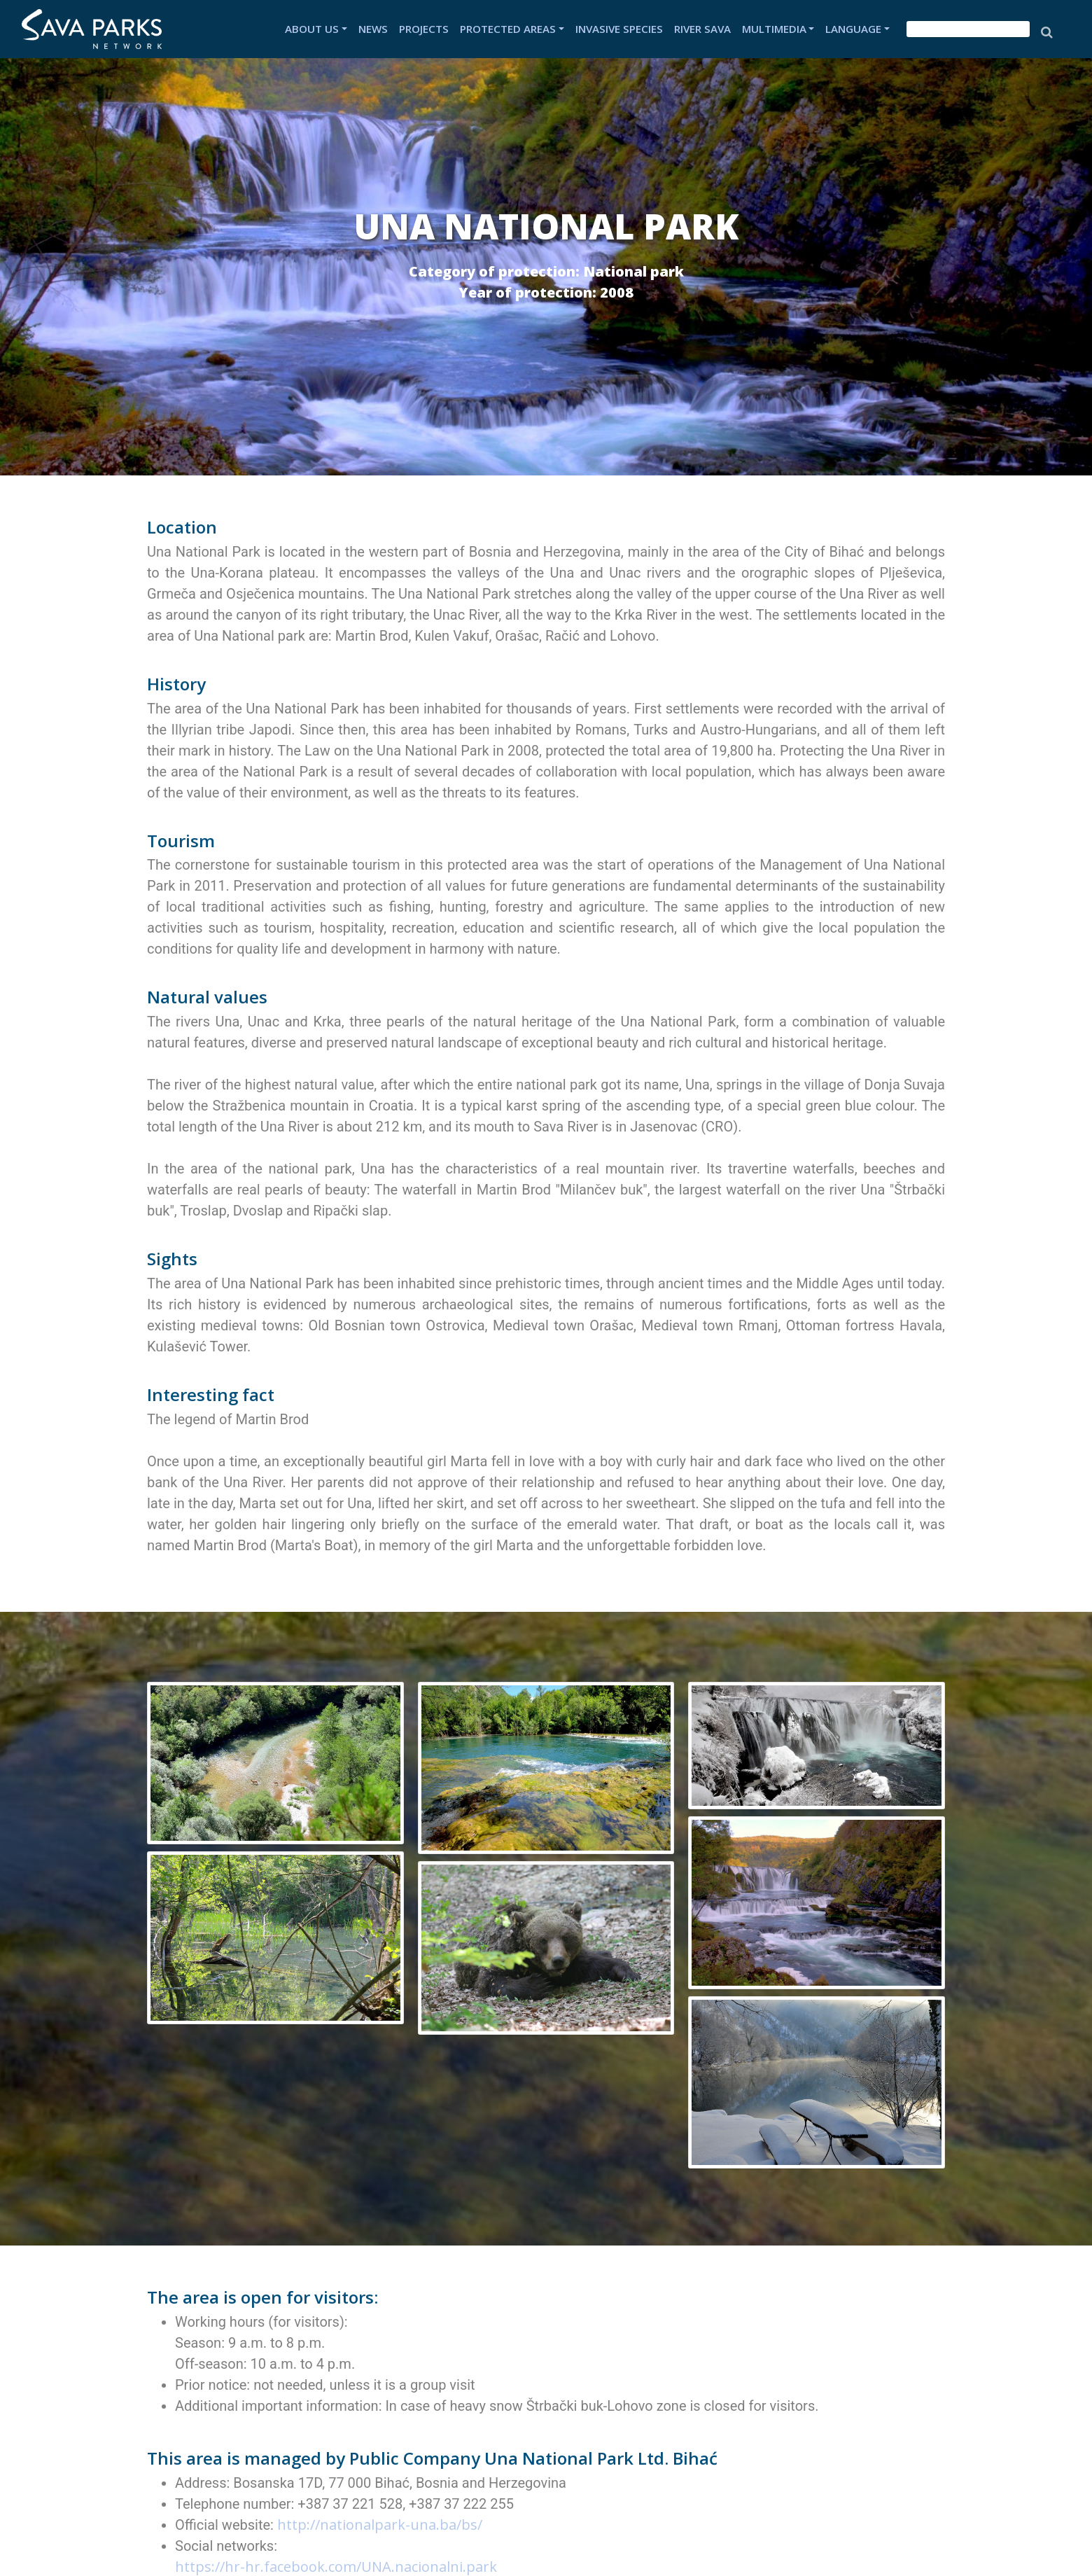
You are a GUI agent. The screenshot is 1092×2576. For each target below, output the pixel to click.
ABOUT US (312, 29)
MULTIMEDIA (774, 29)
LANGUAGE (853, 29)
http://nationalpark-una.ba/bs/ (381, 2524)
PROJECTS (424, 29)
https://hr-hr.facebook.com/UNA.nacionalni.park (336, 2566)
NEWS (373, 29)
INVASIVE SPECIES (619, 29)
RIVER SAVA (702, 29)
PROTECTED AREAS (508, 29)
